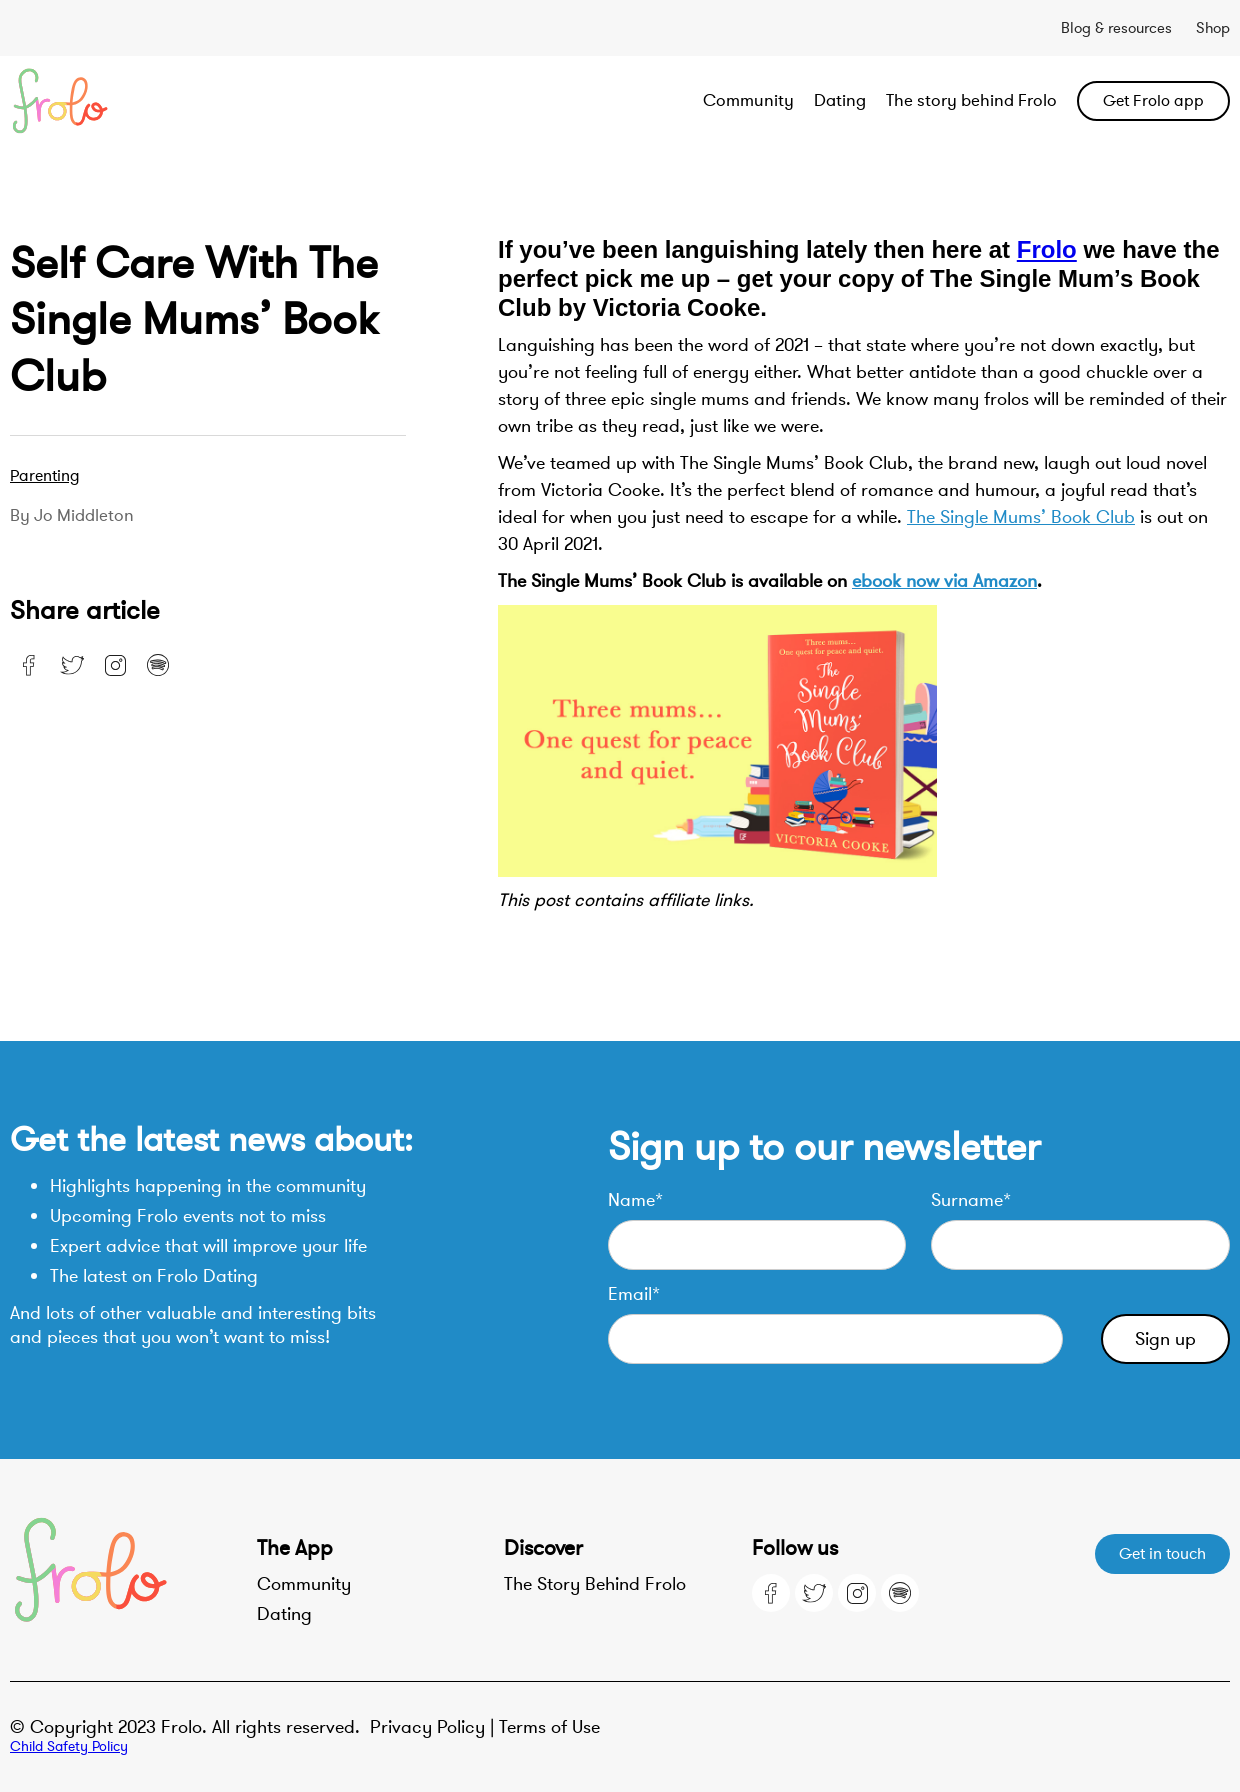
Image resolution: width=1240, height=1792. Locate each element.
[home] (132, 101)
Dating (840, 100)
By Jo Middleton (72, 516)
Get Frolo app (1153, 101)
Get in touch (1162, 1554)
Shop (1213, 28)
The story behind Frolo (971, 100)
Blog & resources (1116, 28)
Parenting (45, 476)
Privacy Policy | (434, 1727)
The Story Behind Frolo (595, 1584)
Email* (634, 1294)
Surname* (971, 1200)
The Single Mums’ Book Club (1021, 517)
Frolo (1047, 249)
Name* (635, 1200)
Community (748, 100)
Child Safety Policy (69, 1746)
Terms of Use (549, 1727)
